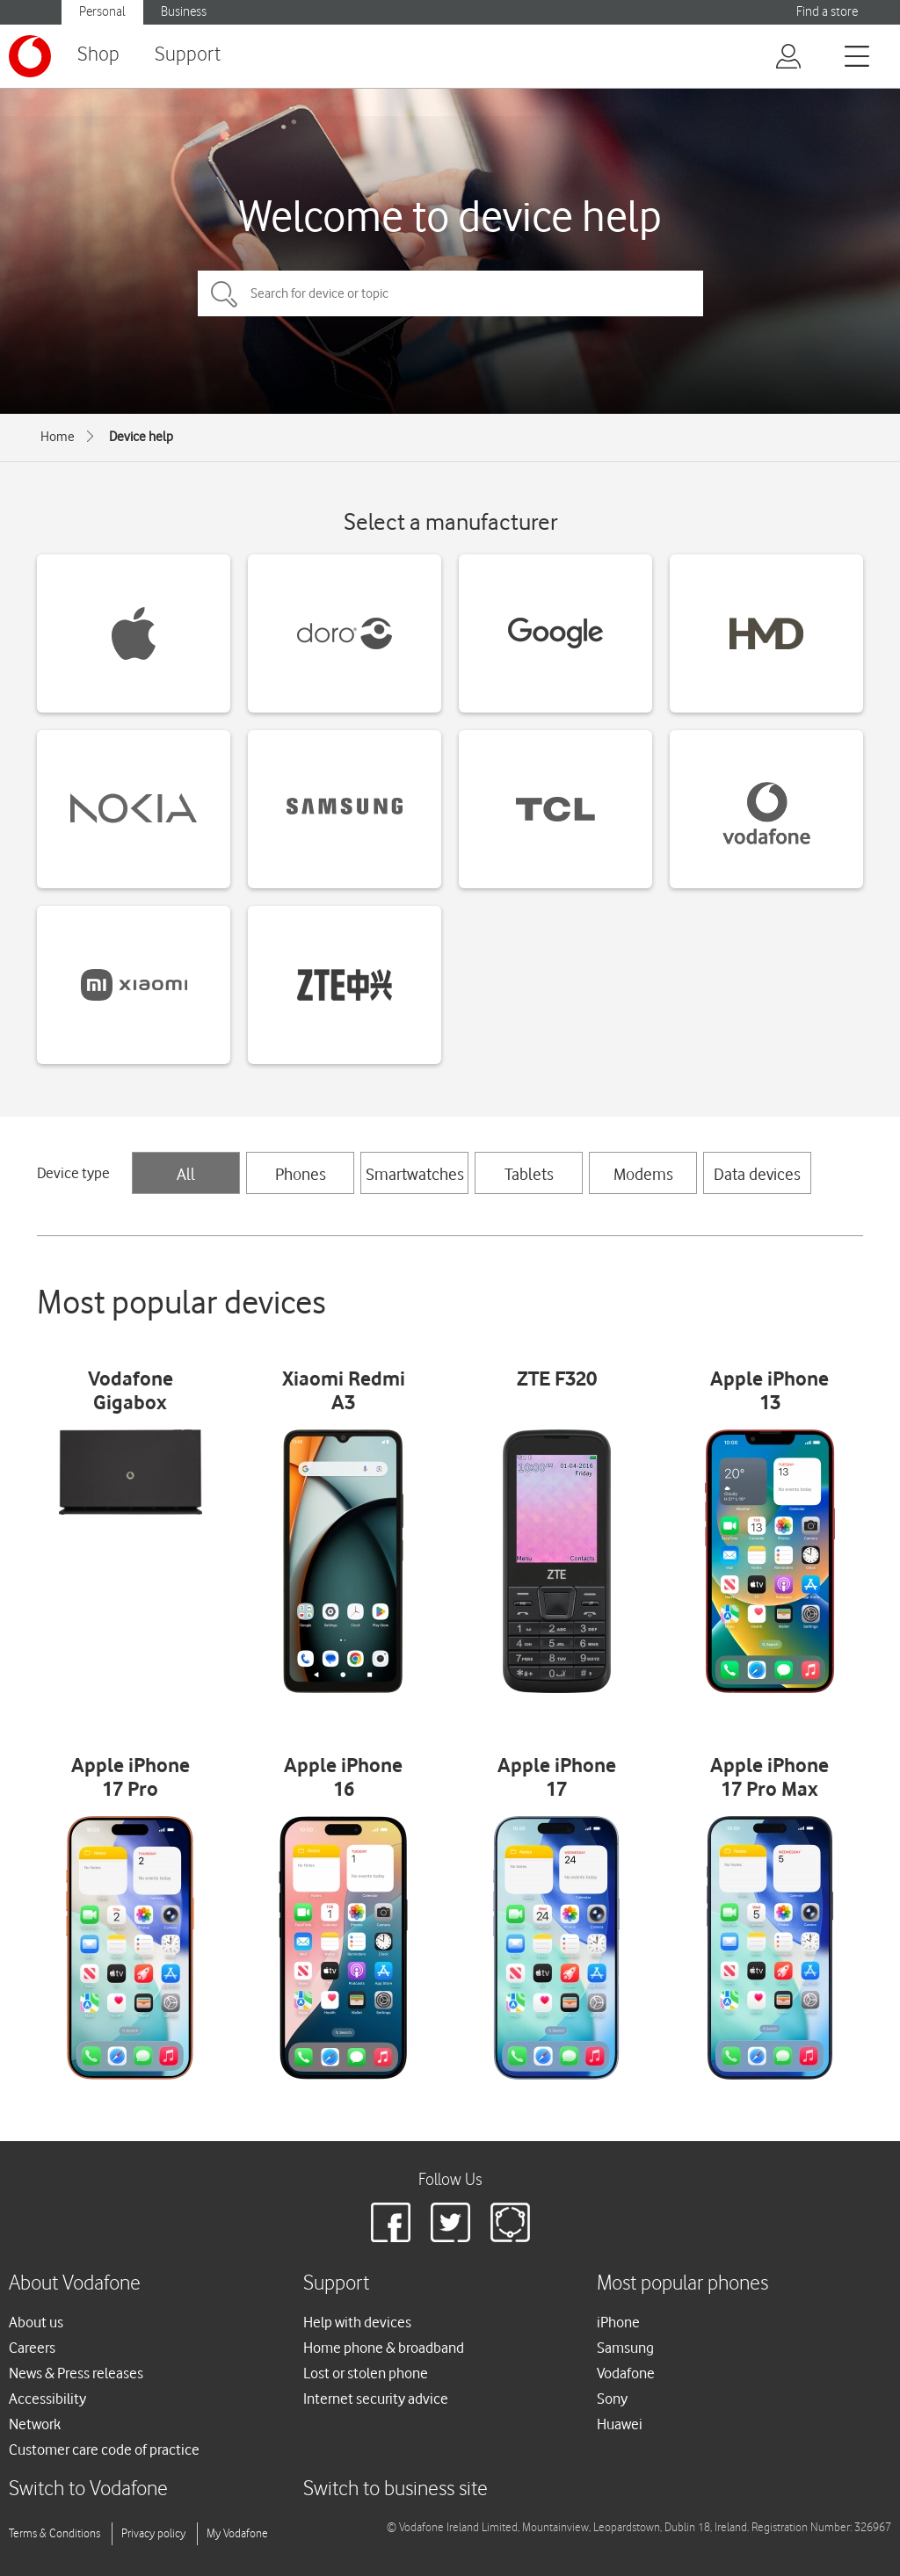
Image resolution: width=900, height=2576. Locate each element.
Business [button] (184, 11)
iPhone (618, 2322)
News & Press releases (76, 2373)
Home (57, 437)
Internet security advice (375, 2398)
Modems (643, 1173)
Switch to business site (395, 2489)
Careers (32, 2347)
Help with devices (357, 2322)
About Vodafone (75, 2284)
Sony (612, 2398)
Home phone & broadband (383, 2347)
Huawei (619, 2424)
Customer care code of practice (104, 2449)
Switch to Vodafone (88, 2489)
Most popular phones (682, 2284)
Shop (98, 55)
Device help (141, 437)
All (186, 1173)
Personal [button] (102, 11)
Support (188, 55)
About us (36, 2322)
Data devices (757, 1173)
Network (35, 2424)
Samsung (625, 2347)
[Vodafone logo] (30, 56)
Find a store (827, 11)
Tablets (529, 1173)
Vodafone (626, 2373)
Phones (300, 1173)
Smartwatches (415, 1173)
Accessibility (47, 2398)
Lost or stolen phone (365, 2373)
